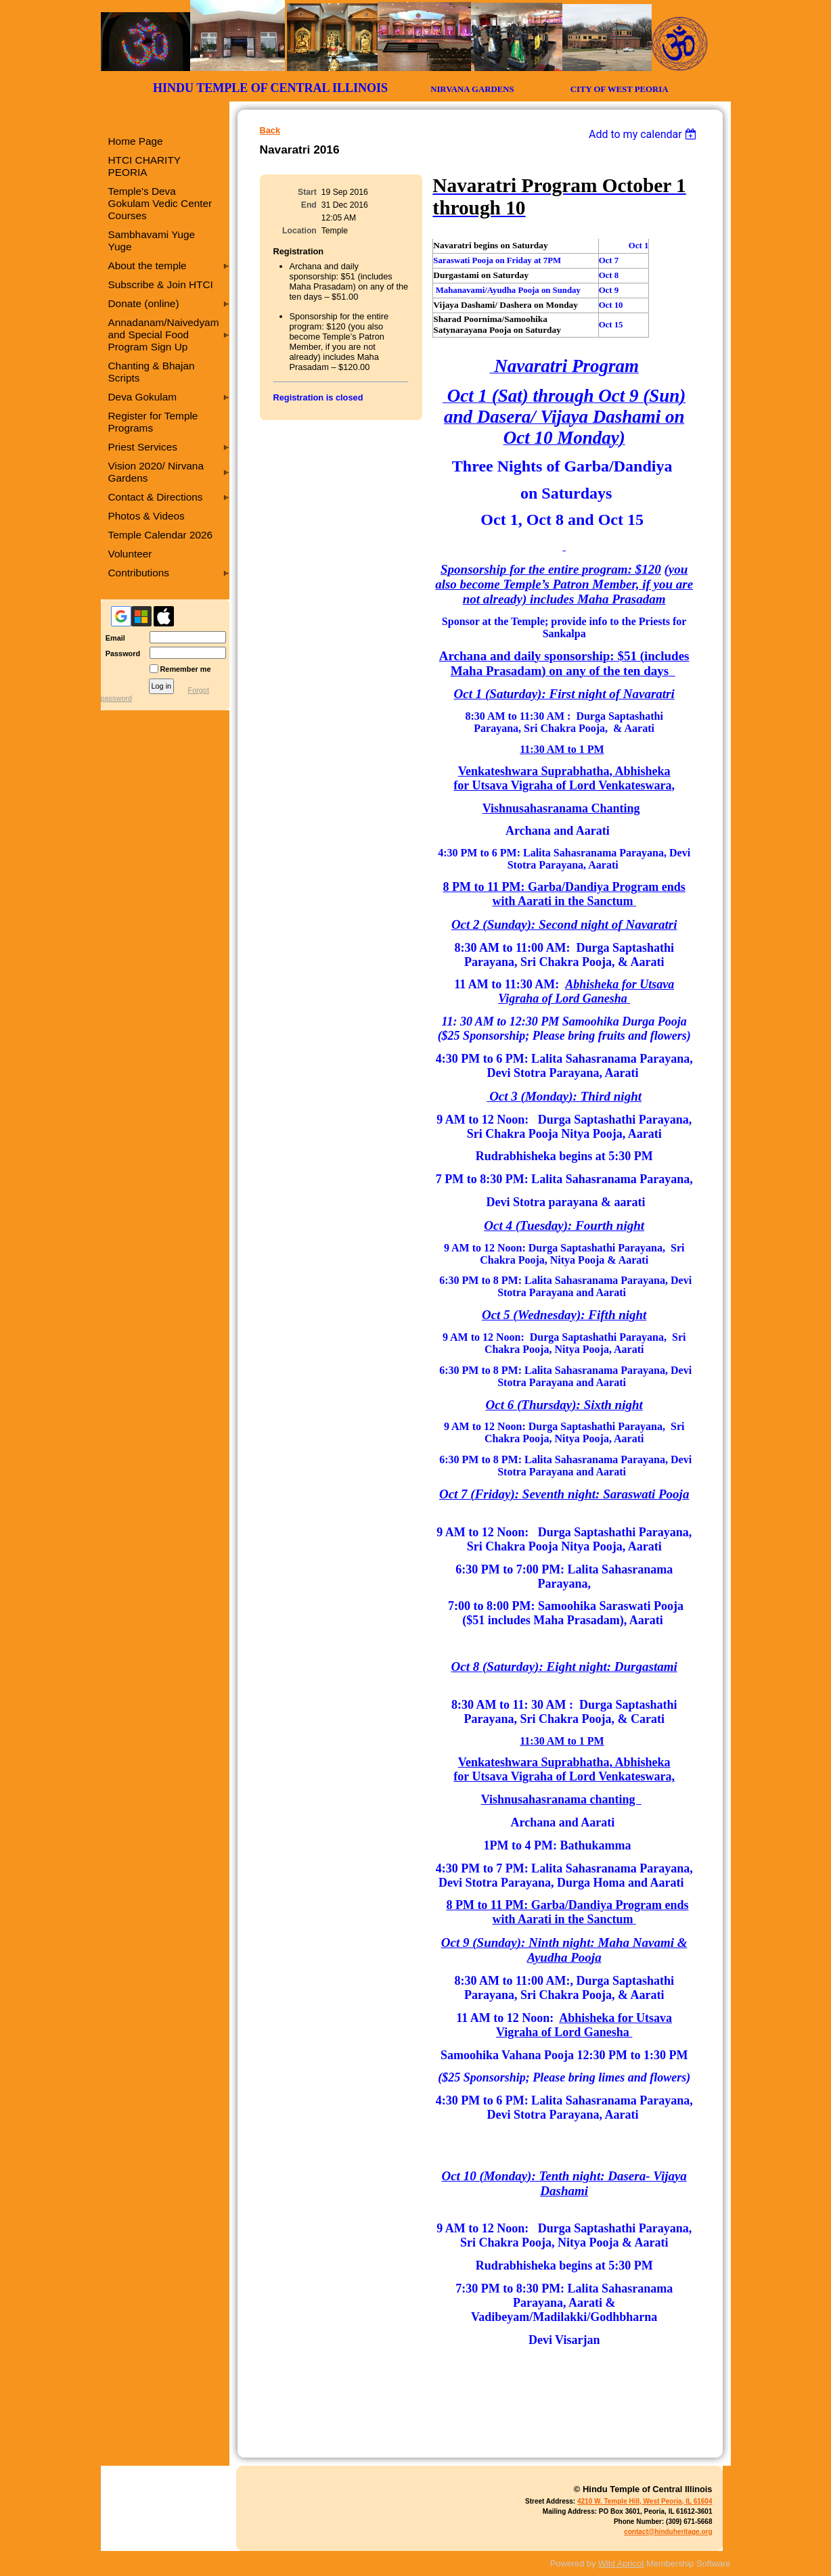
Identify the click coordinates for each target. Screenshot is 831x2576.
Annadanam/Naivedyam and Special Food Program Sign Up (163, 334)
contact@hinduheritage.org (668, 2531)
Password (121, 653)
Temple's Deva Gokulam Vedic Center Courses (160, 203)
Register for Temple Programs (153, 422)
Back (270, 130)
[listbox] (644, 134)
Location (299, 230)
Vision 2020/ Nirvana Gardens (156, 472)
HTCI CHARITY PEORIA (144, 166)
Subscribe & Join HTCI (160, 284)
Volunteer (130, 553)
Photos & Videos (146, 516)
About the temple (147, 265)
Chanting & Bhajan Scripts (151, 372)
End (309, 205)
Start (307, 192)
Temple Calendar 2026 (160, 534)
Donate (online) (143, 303)
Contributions (139, 572)
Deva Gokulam (142, 396)
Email (113, 638)
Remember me (185, 669)
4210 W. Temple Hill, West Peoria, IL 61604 (645, 2501)
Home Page (135, 141)
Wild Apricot (621, 2563)
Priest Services (142, 447)
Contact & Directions (155, 497)
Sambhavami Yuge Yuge (152, 240)
